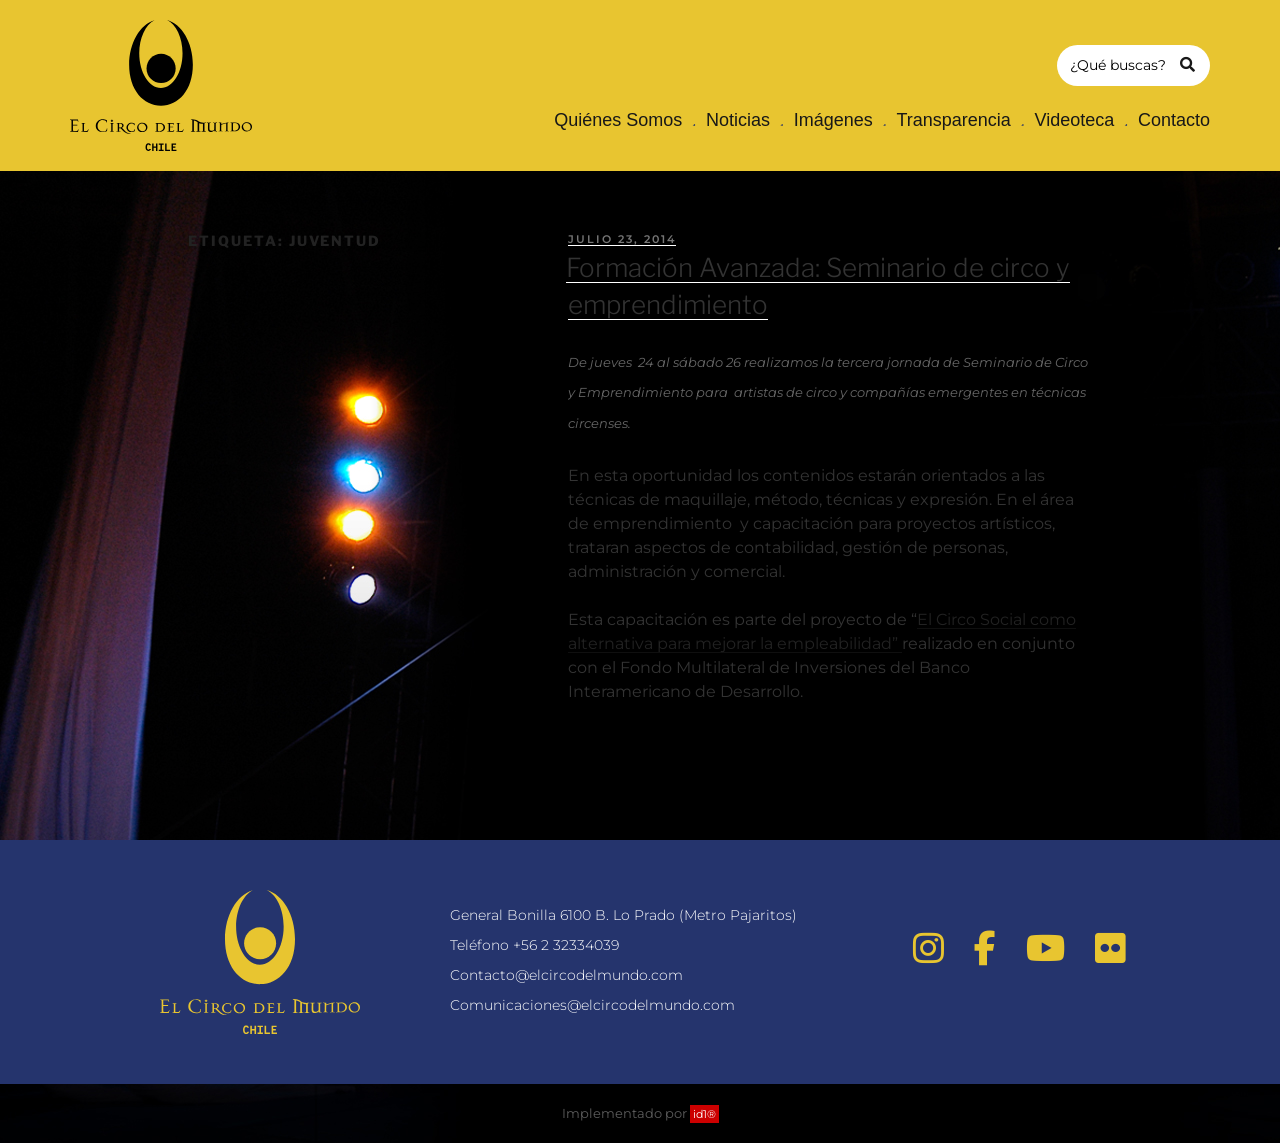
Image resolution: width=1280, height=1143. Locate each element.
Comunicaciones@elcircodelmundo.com (592, 1005)
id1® (704, 1114)
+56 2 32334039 (566, 945)
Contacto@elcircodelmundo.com (566, 975)
